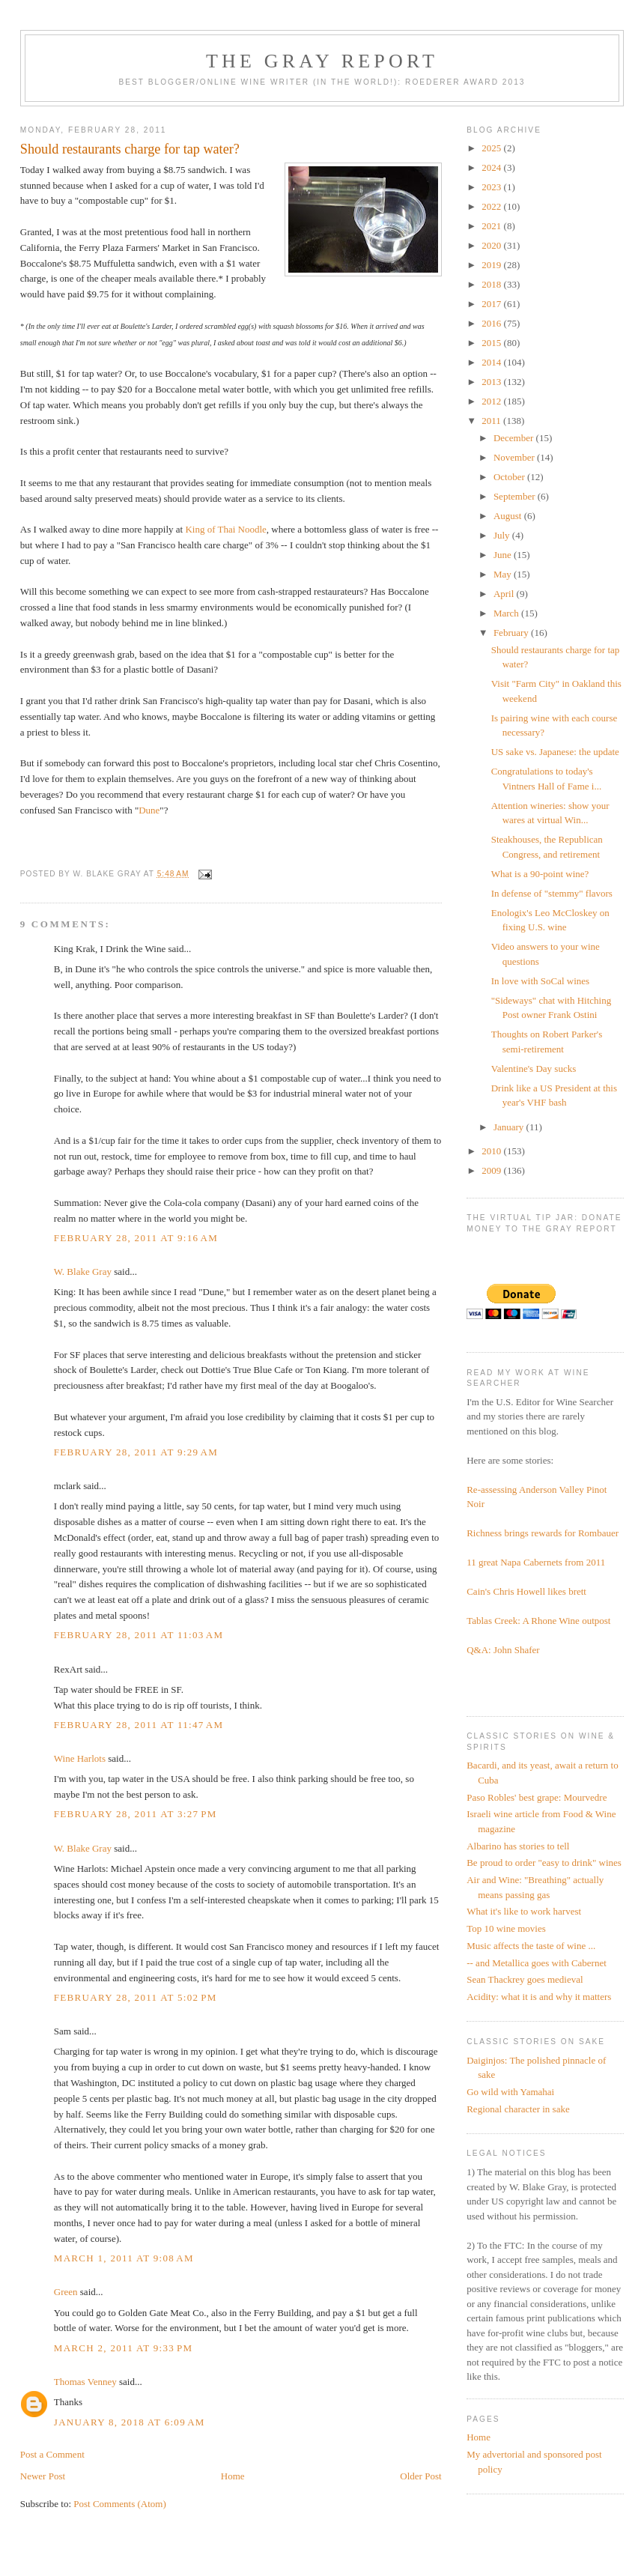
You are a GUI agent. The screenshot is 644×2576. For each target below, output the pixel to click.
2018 (492, 284)
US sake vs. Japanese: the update (555, 751)
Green (66, 2291)
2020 (492, 245)
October (510, 476)
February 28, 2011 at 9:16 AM (136, 1237)
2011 (492, 420)
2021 (492, 225)
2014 (492, 362)
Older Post (420, 2476)
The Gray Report (322, 61)
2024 (492, 167)
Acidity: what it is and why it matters (539, 1996)
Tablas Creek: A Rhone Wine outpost (538, 1620)
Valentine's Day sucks (534, 1068)
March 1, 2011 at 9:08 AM (124, 2258)
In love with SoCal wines (540, 981)
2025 (492, 148)
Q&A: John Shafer (503, 1649)
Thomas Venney (85, 2381)
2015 (492, 342)
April (505, 593)
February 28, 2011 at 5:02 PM (135, 1997)
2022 (492, 206)
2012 (492, 401)
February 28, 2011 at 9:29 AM (136, 1452)
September (515, 496)
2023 (492, 187)
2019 (492, 264)
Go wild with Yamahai (510, 2091)
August (508, 515)
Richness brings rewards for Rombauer (543, 1533)
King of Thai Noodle (225, 529)
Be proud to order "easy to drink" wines (544, 1862)
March (507, 613)
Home (233, 2476)
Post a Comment (52, 2454)
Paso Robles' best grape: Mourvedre (537, 1797)
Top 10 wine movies (506, 1928)
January (509, 1127)
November (515, 457)
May (503, 574)
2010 (492, 1151)
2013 (492, 381)
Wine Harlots (80, 1758)
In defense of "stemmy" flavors (552, 893)
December (514, 437)
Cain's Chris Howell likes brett (526, 1591)
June (503, 554)
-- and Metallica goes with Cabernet (537, 1963)
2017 (492, 303)
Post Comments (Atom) (119, 2503)
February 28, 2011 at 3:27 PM (135, 1813)
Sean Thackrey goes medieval (525, 1979)
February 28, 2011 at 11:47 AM (139, 1724)
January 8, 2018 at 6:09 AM (129, 2422)
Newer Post (42, 2476)
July (502, 535)
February (512, 632)
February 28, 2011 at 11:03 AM (139, 1634)
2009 (492, 1170)
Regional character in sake (518, 2109)
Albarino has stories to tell (518, 1846)
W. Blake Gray (83, 1271)
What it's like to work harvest (524, 1911)
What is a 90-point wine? (540, 873)
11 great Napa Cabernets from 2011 (536, 1562)
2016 (492, 323)
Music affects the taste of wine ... (531, 1945)
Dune (149, 810)
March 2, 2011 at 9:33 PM (123, 2348)
